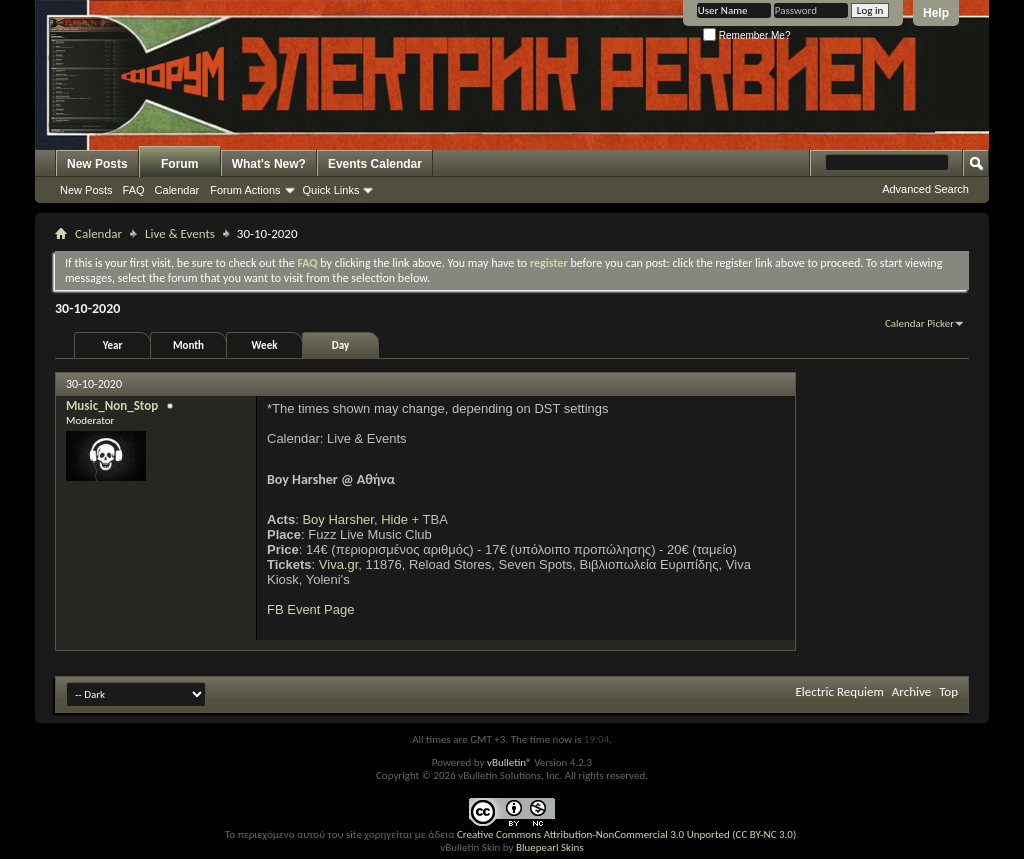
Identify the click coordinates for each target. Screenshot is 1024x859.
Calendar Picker (919, 323)
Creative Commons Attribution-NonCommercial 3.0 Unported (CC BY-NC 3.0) (626, 834)
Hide (394, 519)
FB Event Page (310, 609)
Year (113, 345)
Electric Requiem (839, 691)
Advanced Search (925, 189)
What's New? (269, 164)
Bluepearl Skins (550, 847)
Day (340, 345)
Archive (911, 691)
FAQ (134, 190)
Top (948, 691)
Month (188, 345)
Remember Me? (746, 35)
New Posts (97, 164)
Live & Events (180, 233)
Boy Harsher (338, 519)
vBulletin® (509, 762)
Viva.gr (339, 564)
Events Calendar (375, 164)
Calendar (177, 190)
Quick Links (331, 190)
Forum (179, 164)
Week (265, 345)
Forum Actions (245, 190)
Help (936, 13)
